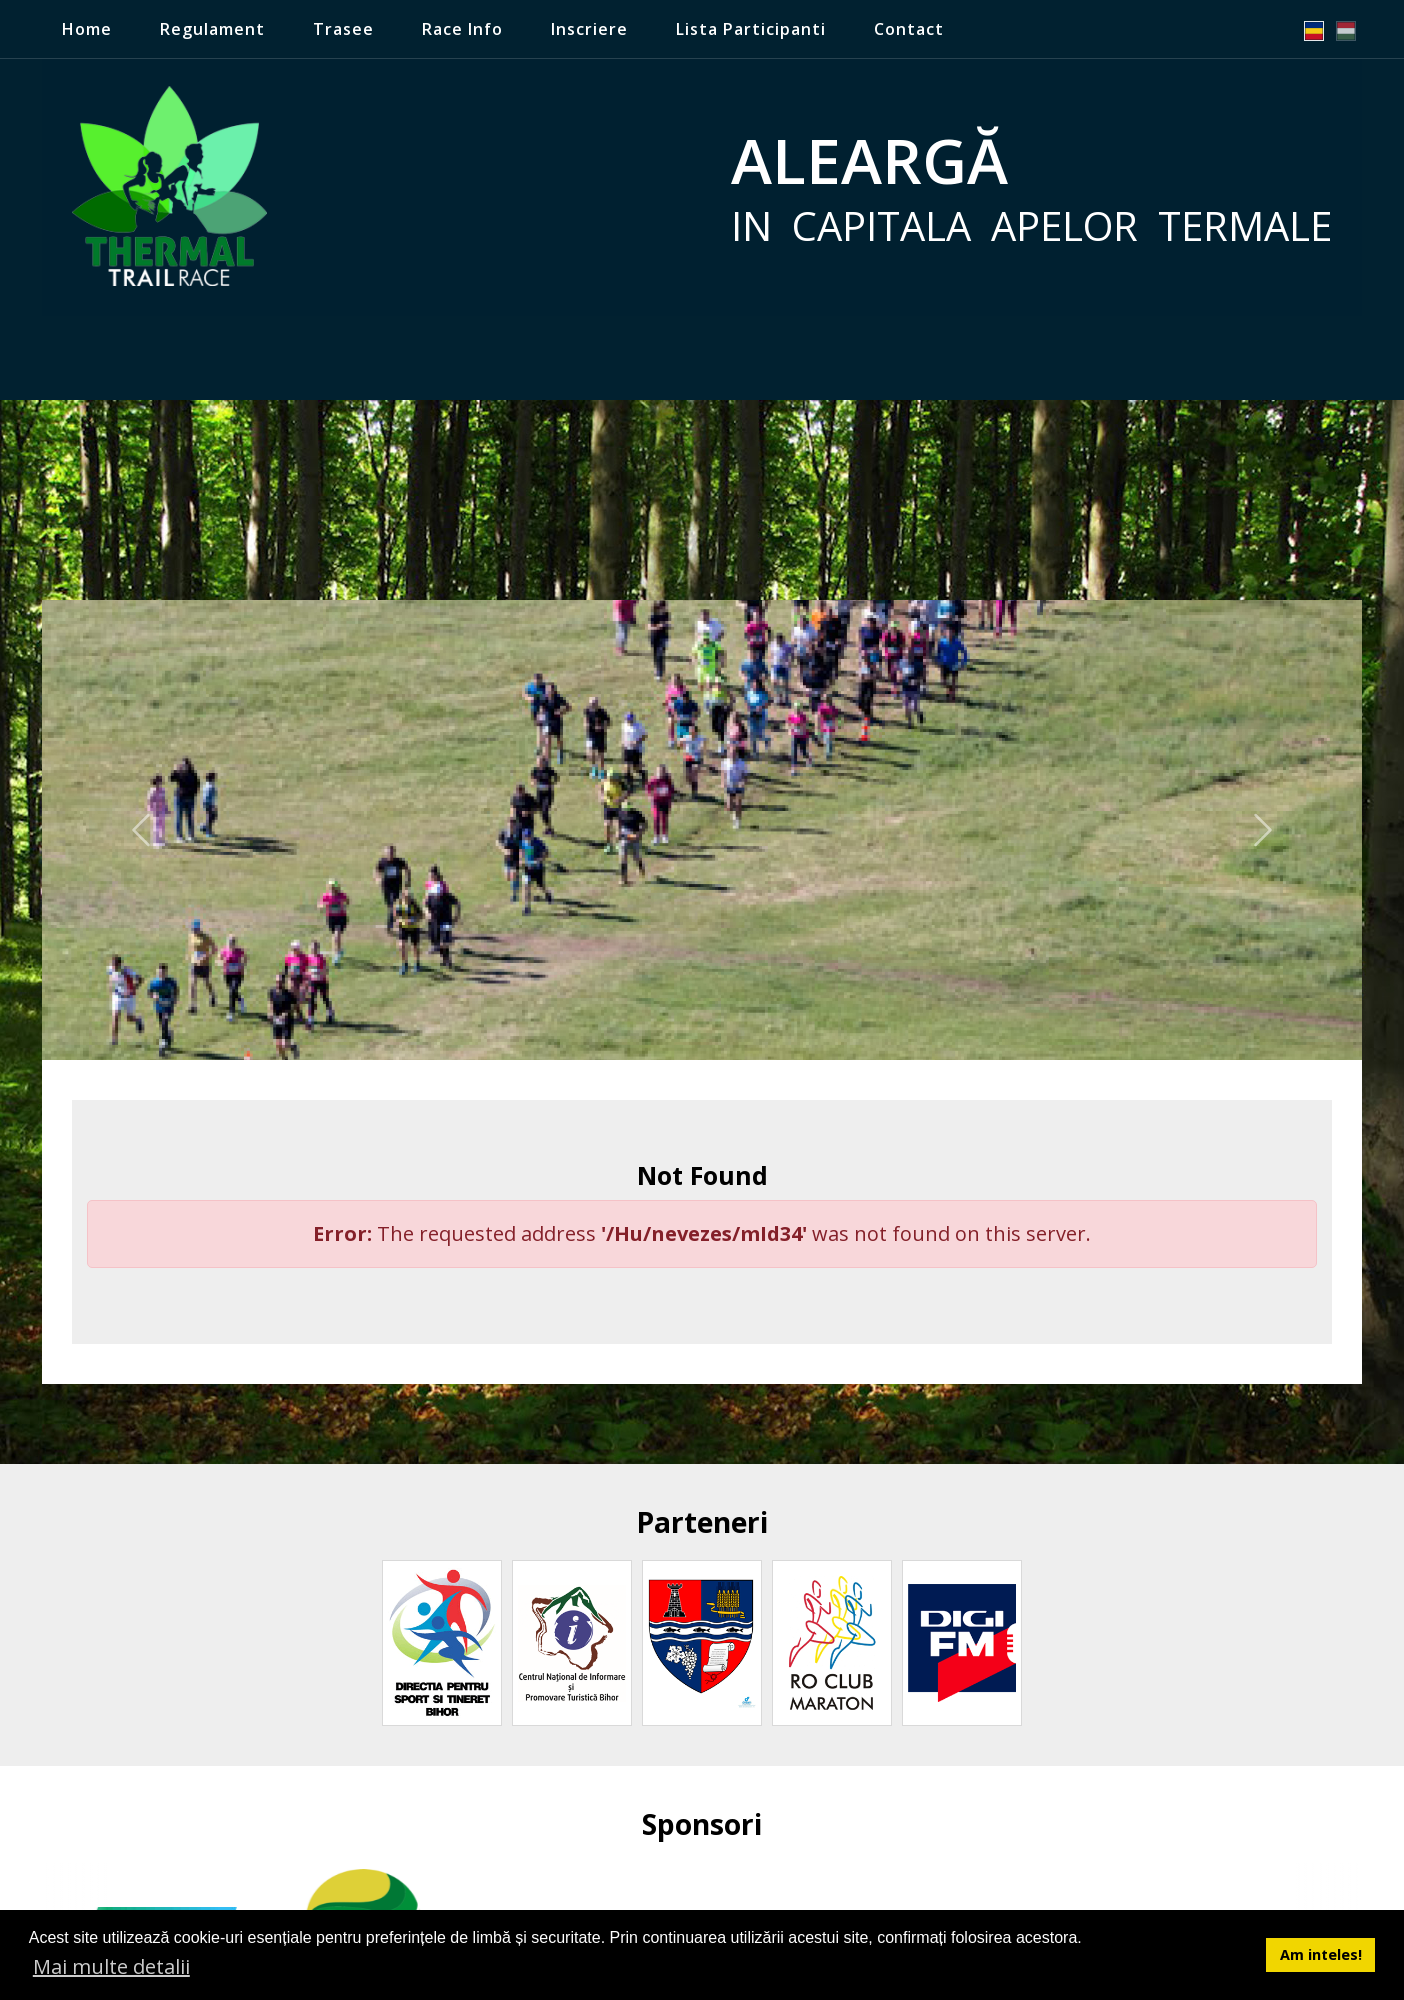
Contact (909, 29)
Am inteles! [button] (1321, 1954)
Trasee (343, 29)
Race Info (462, 29)
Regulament (212, 29)
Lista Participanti (751, 29)
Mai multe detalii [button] (111, 1966)
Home (87, 29)
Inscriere (589, 29)
